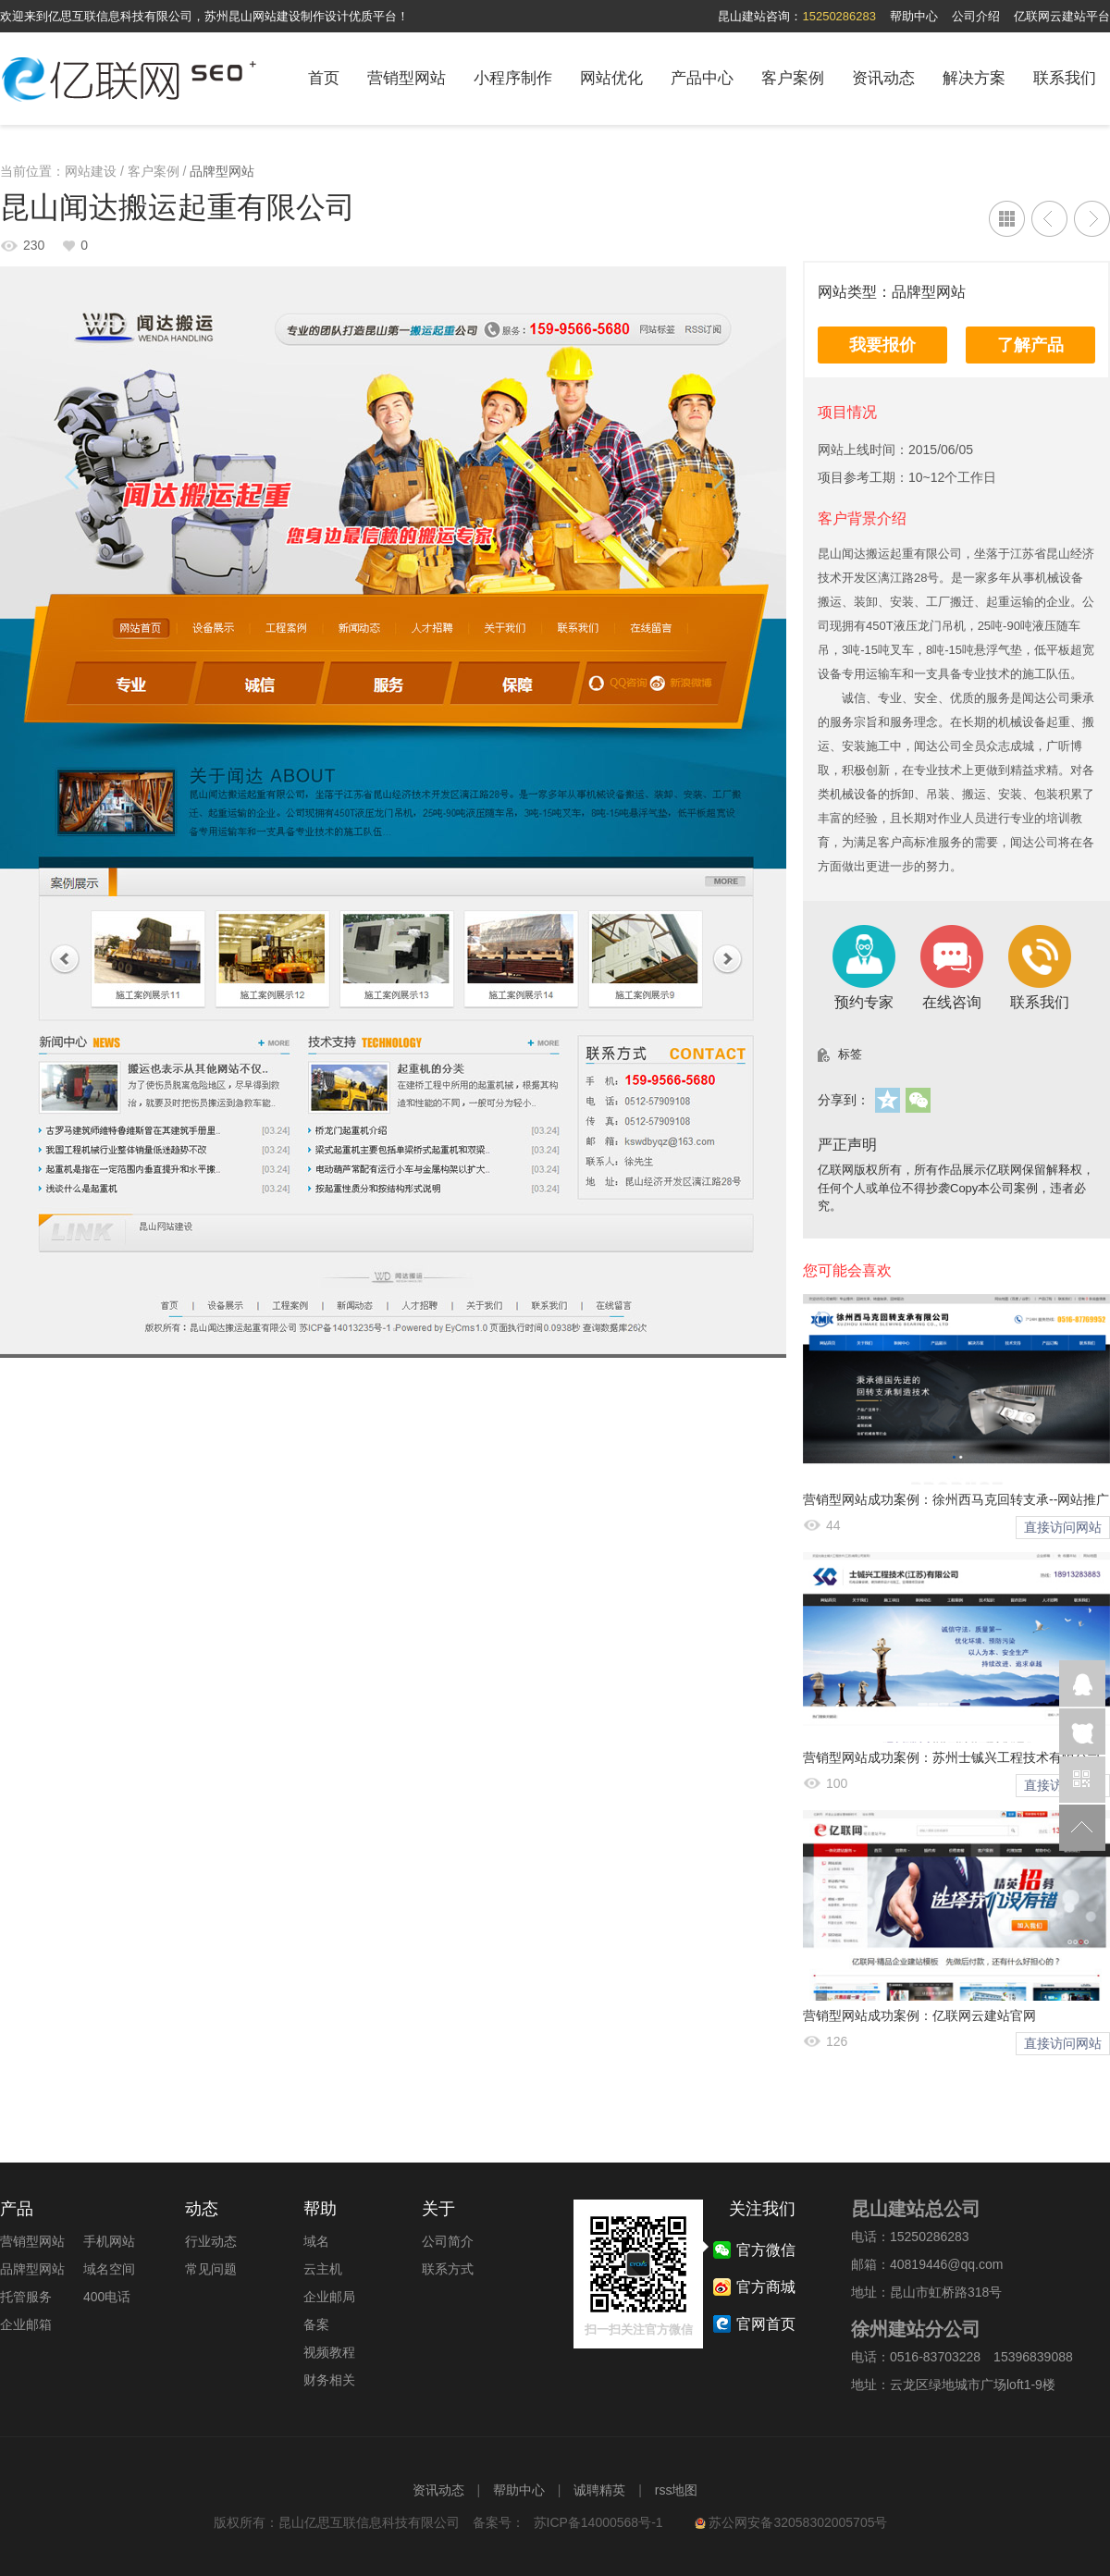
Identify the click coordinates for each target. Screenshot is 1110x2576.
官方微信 (1082, 1779)
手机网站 (109, 2241)
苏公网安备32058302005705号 (791, 2522)
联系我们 (1064, 78)
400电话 (106, 2296)
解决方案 (974, 78)
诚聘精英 (599, 2490)
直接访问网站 (1063, 1527)
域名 (316, 2241)
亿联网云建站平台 (1062, 16)
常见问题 (211, 2269)
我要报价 (882, 345)
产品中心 (702, 78)
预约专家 (864, 967)
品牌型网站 (222, 171)
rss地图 (676, 2490)
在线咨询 (951, 967)
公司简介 (448, 2241)
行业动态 (211, 2241)
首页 (323, 78)
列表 (1007, 219)
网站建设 (91, 171)
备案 (316, 2324)
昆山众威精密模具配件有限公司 (1092, 219)
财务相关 (329, 2380)
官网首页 (766, 2324)
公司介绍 (976, 16)
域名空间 (109, 2269)
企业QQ (1082, 1683)
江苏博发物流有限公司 (1049, 219)
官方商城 (766, 2287)
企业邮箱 (26, 2324)
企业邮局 (329, 2296)
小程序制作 (513, 78)
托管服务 (26, 2296)
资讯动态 (883, 78)
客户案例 (792, 78)
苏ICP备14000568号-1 (598, 2522)
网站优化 (611, 78)
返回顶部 (1082, 1828)
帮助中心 (914, 16)
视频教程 (329, 2352)
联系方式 (448, 2269)
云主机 (322, 2269)
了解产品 (1030, 345)
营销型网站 (406, 78)
